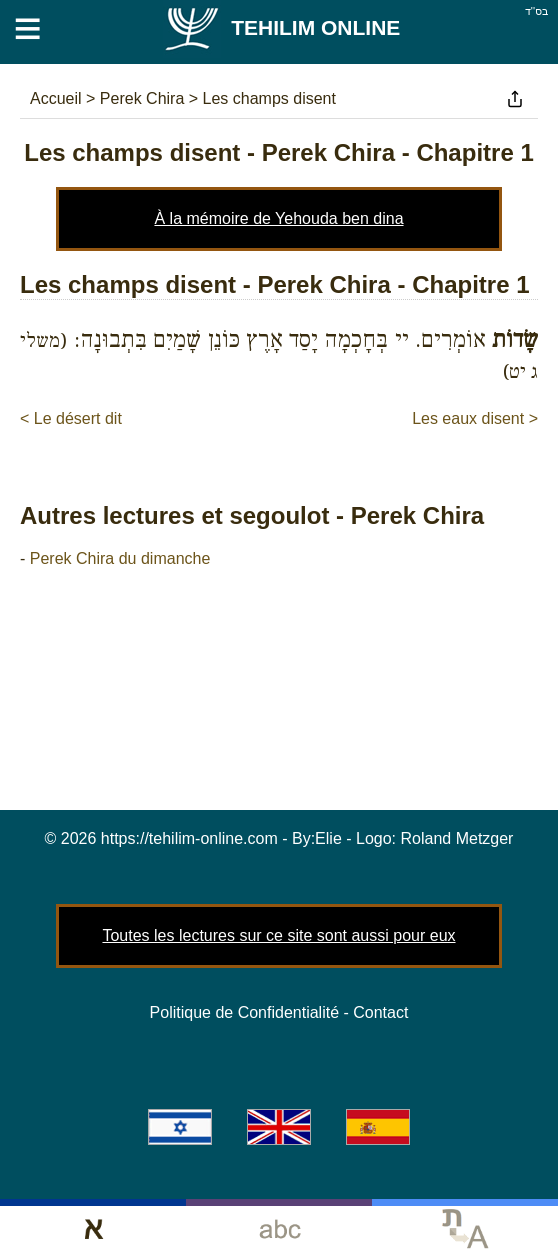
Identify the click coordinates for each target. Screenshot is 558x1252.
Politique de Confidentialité (244, 1012)
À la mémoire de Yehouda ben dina (278, 218)
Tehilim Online (281, 27)
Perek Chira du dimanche (120, 558)
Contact (380, 1012)
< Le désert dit (71, 418)
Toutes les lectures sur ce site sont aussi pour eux (278, 935)
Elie (328, 838)
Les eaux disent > (475, 418)
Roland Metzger (457, 838)
